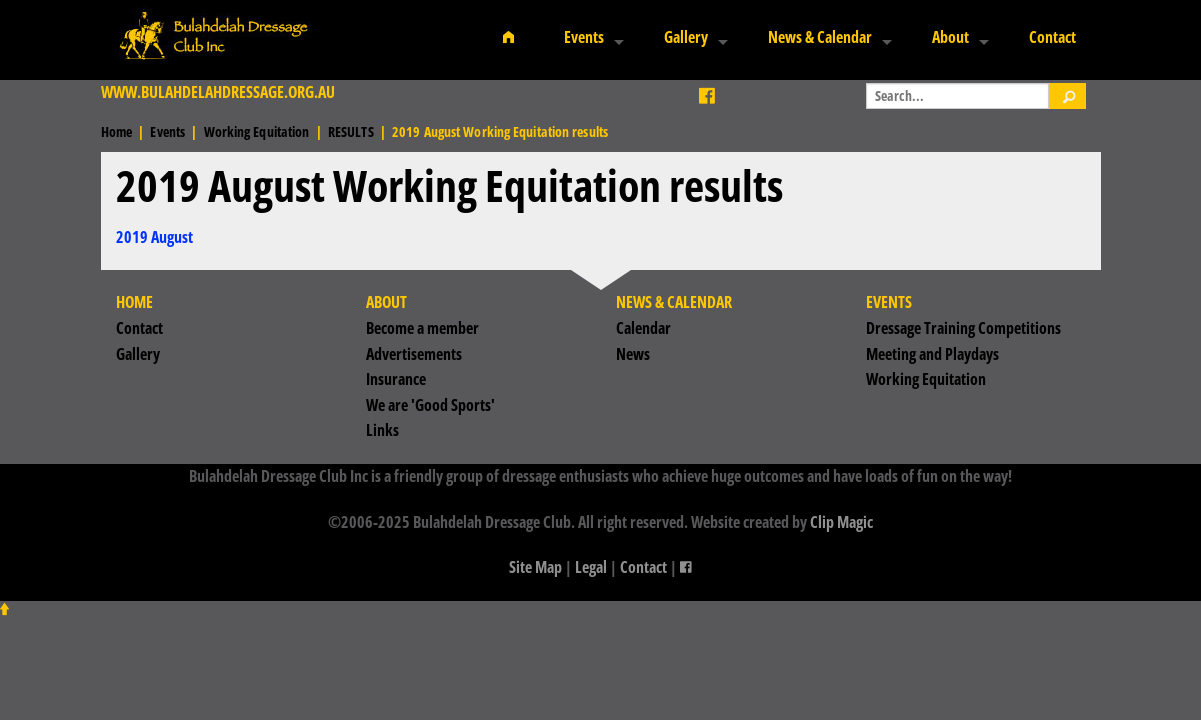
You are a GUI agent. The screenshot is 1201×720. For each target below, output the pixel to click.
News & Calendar (820, 37)
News (633, 354)
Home (116, 131)
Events (584, 37)
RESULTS (351, 131)
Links (382, 430)
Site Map (535, 567)
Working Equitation (257, 131)
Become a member (422, 328)
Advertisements (414, 354)
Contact (1052, 37)
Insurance (396, 379)
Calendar (643, 328)
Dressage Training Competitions (963, 328)
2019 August (154, 237)
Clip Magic (841, 522)
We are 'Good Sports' (430, 405)
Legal (591, 567)
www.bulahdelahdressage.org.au (218, 92)
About (950, 37)
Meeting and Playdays (932, 354)
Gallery (686, 37)
